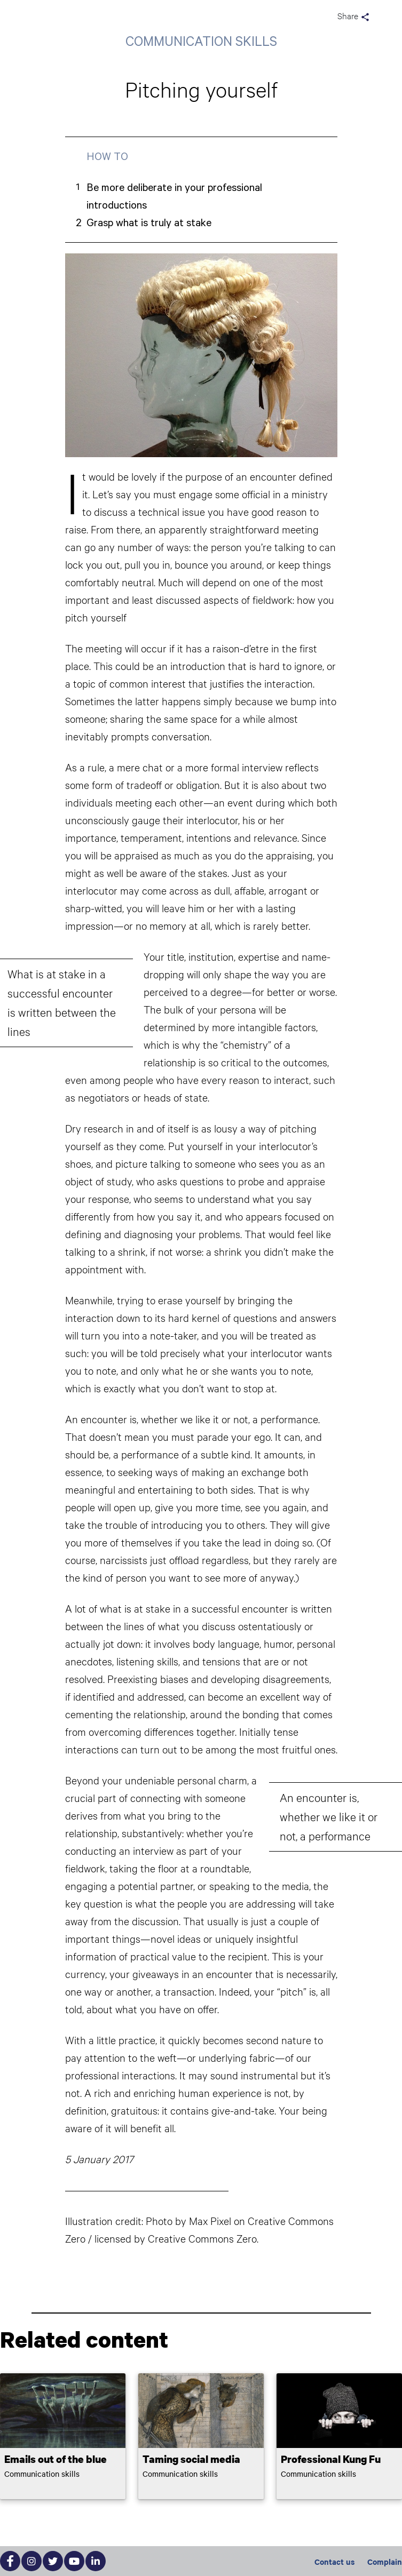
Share (354, 16)
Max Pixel (210, 2221)
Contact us (334, 2561)
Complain (384, 2561)
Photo (159, 2221)
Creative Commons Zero (202, 2238)
